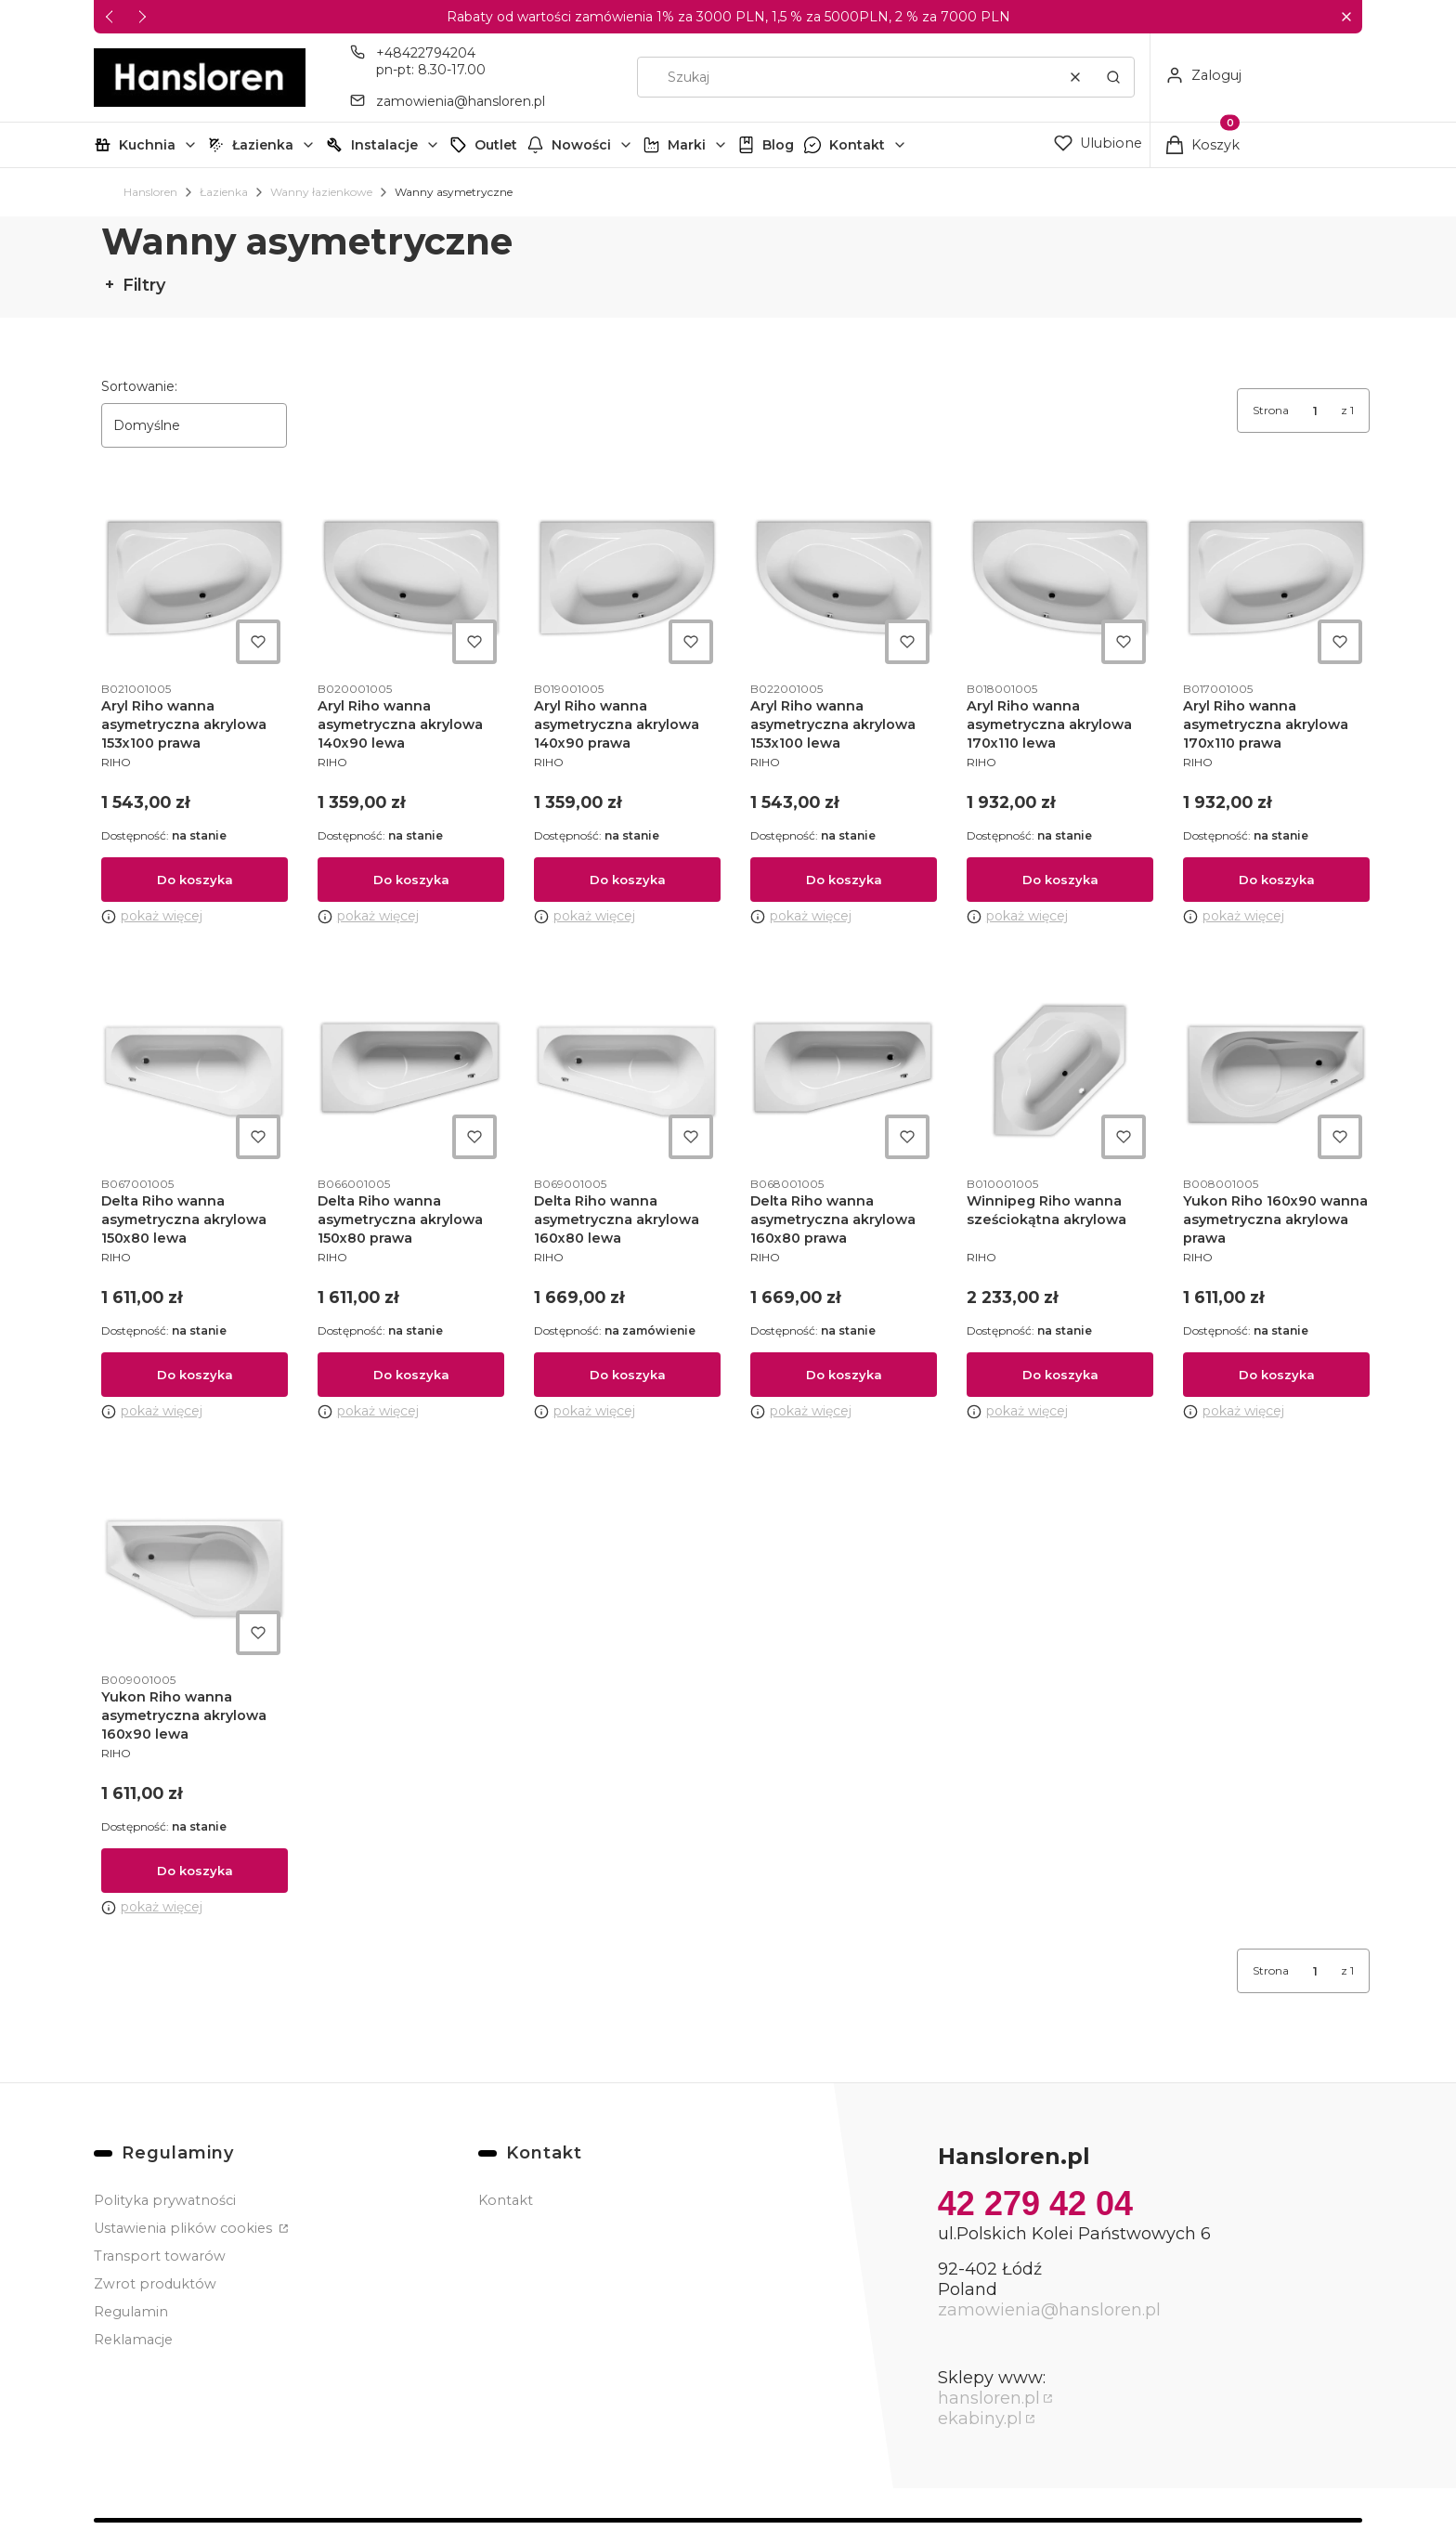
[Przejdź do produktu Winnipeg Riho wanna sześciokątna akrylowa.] (1060, 1073)
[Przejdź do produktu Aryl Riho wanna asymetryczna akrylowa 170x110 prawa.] (1276, 578)
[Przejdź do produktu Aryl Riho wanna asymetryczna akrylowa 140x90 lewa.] (411, 578)
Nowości (581, 145)
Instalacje (384, 145)
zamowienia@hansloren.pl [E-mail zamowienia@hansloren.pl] (460, 101)
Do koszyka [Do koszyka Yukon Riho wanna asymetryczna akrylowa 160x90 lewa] (195, 1870)
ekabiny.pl (980, 2418)
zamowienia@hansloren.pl (1049, 2310)
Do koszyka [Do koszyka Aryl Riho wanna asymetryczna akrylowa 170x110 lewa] (1060, 879)
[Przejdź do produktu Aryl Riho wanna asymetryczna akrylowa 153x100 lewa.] (843, 578)
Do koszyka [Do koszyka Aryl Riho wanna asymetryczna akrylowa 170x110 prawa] (1277, 879)
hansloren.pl (989, 2398)
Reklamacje (133, 2339)
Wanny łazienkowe (321, 192)
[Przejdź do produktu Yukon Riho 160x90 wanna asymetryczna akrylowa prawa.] (1276, 1073)
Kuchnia (147, 145)
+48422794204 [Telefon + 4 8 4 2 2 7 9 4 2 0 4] (425, 53)
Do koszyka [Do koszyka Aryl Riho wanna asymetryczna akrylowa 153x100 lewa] (844, 879)
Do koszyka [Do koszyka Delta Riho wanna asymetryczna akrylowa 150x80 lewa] (195, 1375)
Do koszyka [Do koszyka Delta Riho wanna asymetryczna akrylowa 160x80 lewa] (628, 1375)
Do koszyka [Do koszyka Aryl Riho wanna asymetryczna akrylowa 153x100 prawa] (195, 879)
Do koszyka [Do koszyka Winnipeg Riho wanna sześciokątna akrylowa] (1060, 1375)
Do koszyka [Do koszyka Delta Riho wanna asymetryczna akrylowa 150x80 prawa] (411, 1375)
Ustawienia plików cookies (185, 2228)
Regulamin (131, 2311)
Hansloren (150, 192)
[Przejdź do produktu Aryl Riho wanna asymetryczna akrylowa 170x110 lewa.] (1060, 578)
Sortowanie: (139, 386)
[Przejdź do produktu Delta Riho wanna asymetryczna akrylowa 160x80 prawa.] (843, 1073)
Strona (1271, 410)
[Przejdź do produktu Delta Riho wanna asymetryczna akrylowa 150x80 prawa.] (411, 1073)
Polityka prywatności (165, 2200)
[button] (1346, 17)
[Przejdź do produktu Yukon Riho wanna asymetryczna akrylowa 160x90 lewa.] (194, 1569)
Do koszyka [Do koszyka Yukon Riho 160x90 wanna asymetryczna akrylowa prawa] (1277, 1375)
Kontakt (857, 145)
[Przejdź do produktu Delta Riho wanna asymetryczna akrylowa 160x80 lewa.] (627, 1073)
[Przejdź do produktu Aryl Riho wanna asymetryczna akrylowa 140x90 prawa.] (627, 578)
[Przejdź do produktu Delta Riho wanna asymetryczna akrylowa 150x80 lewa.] (194, 1073)
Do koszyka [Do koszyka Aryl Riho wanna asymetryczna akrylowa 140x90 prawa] (628, 879)
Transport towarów (160, 2256)
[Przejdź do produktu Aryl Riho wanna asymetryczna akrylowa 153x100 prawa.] (194, 578)
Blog (778, 145)
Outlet (495, 145)
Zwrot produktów (155, 2284)
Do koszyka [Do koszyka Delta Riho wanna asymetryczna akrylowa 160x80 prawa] (844, 1375)
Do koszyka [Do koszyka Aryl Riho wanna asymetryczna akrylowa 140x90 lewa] (411, 879)
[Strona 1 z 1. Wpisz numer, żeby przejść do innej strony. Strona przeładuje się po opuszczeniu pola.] (1315, 410)
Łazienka (262, 145)
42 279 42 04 (1035, 2203)
